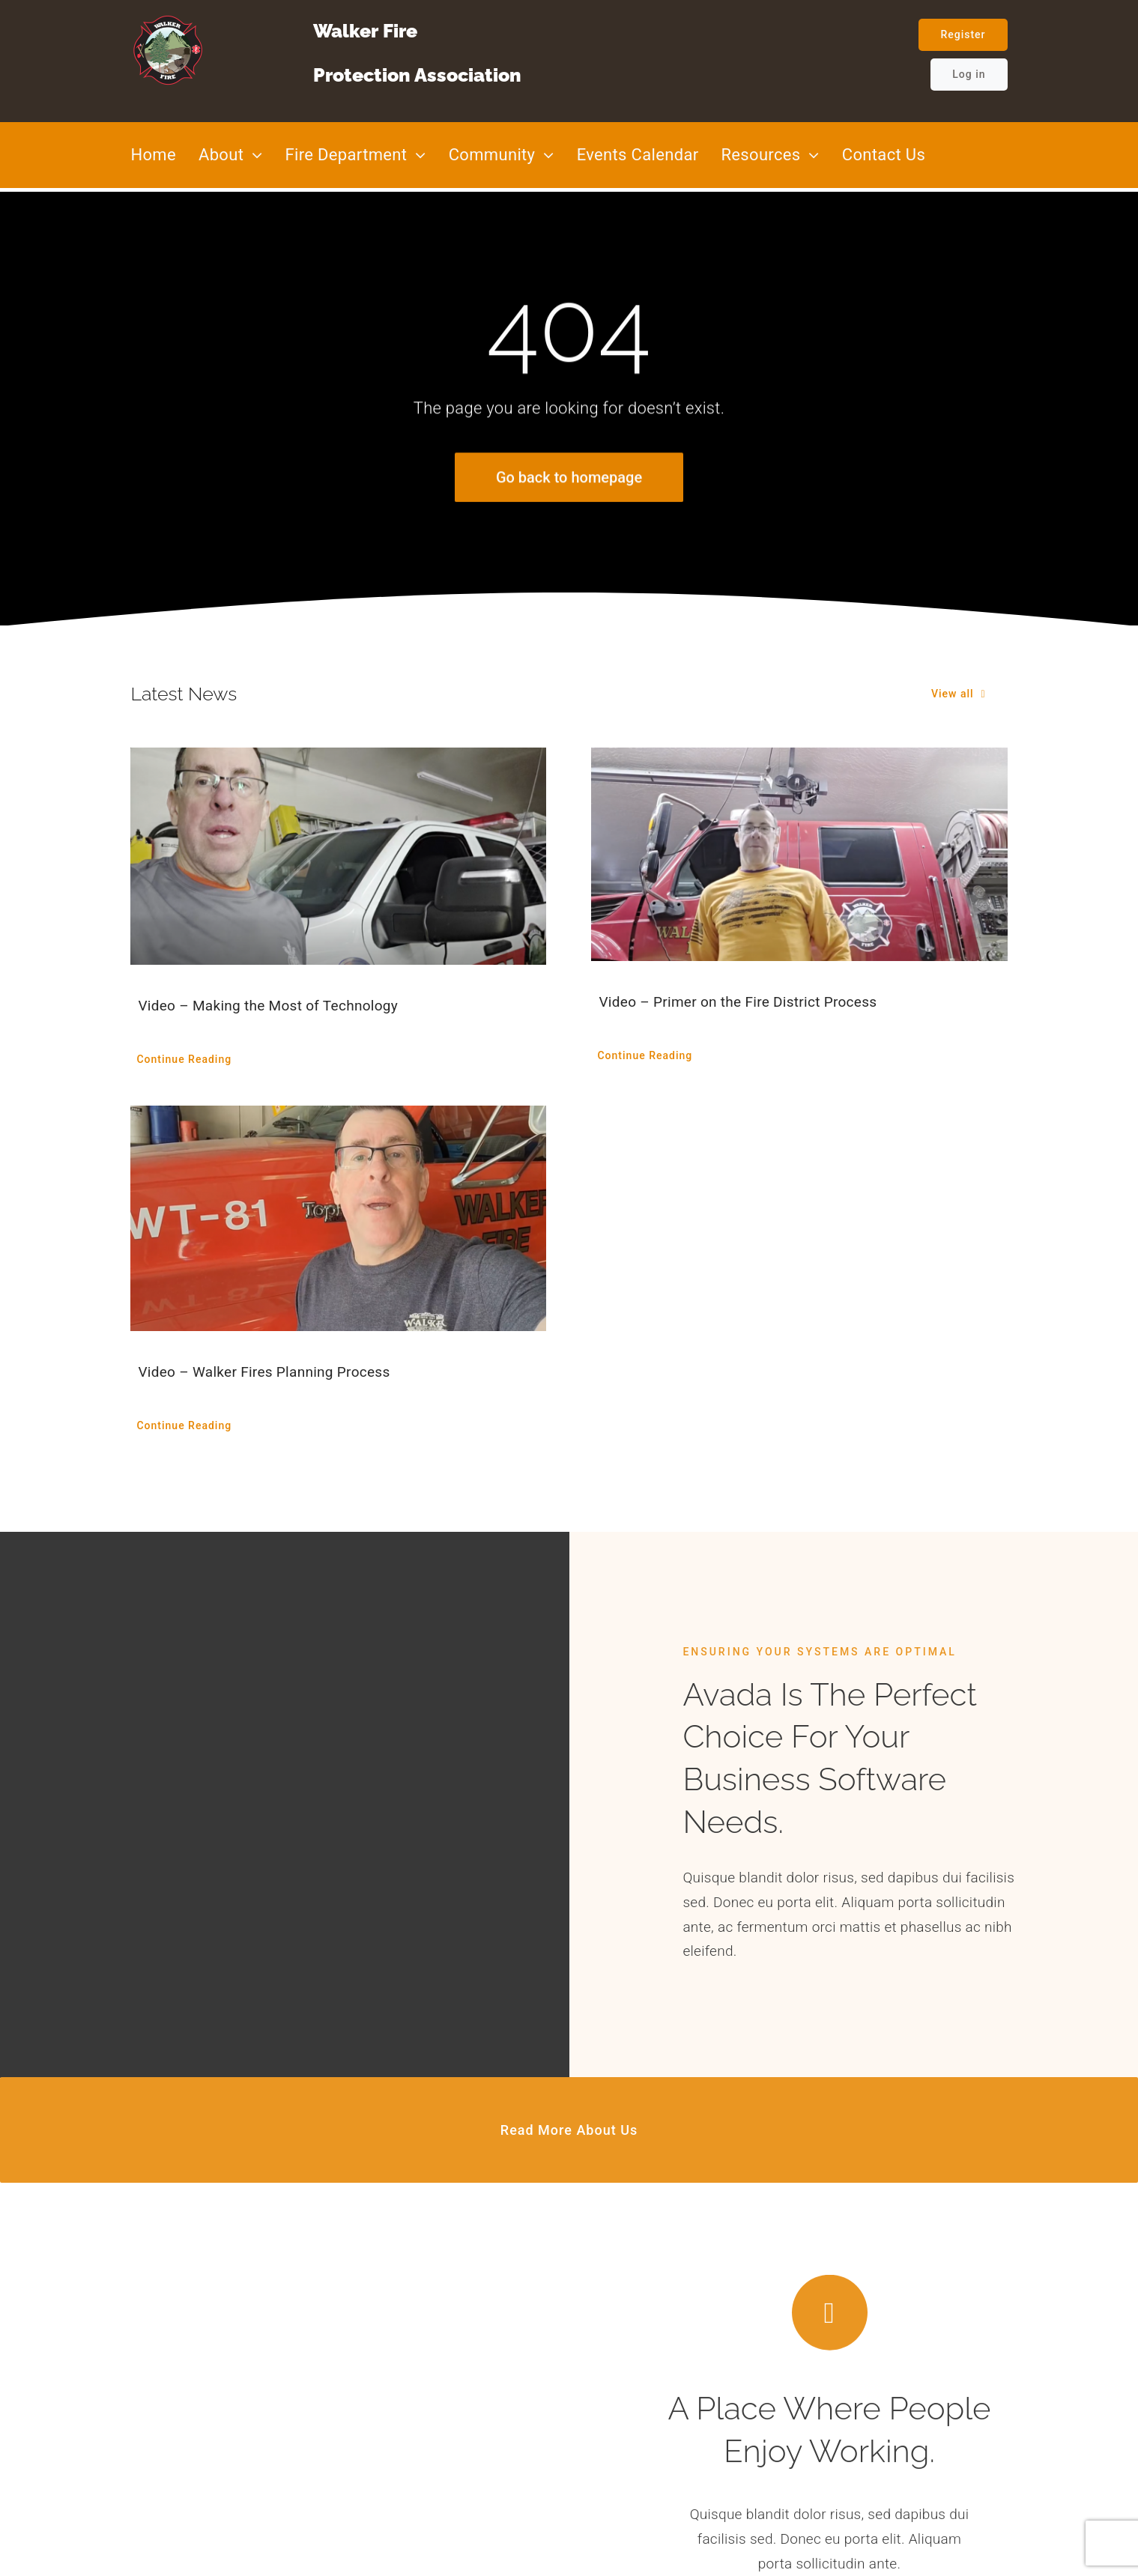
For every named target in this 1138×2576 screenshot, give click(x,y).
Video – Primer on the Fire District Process (738, 1001)
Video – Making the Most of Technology (268, 1005)
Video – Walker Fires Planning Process (264, 1372)
